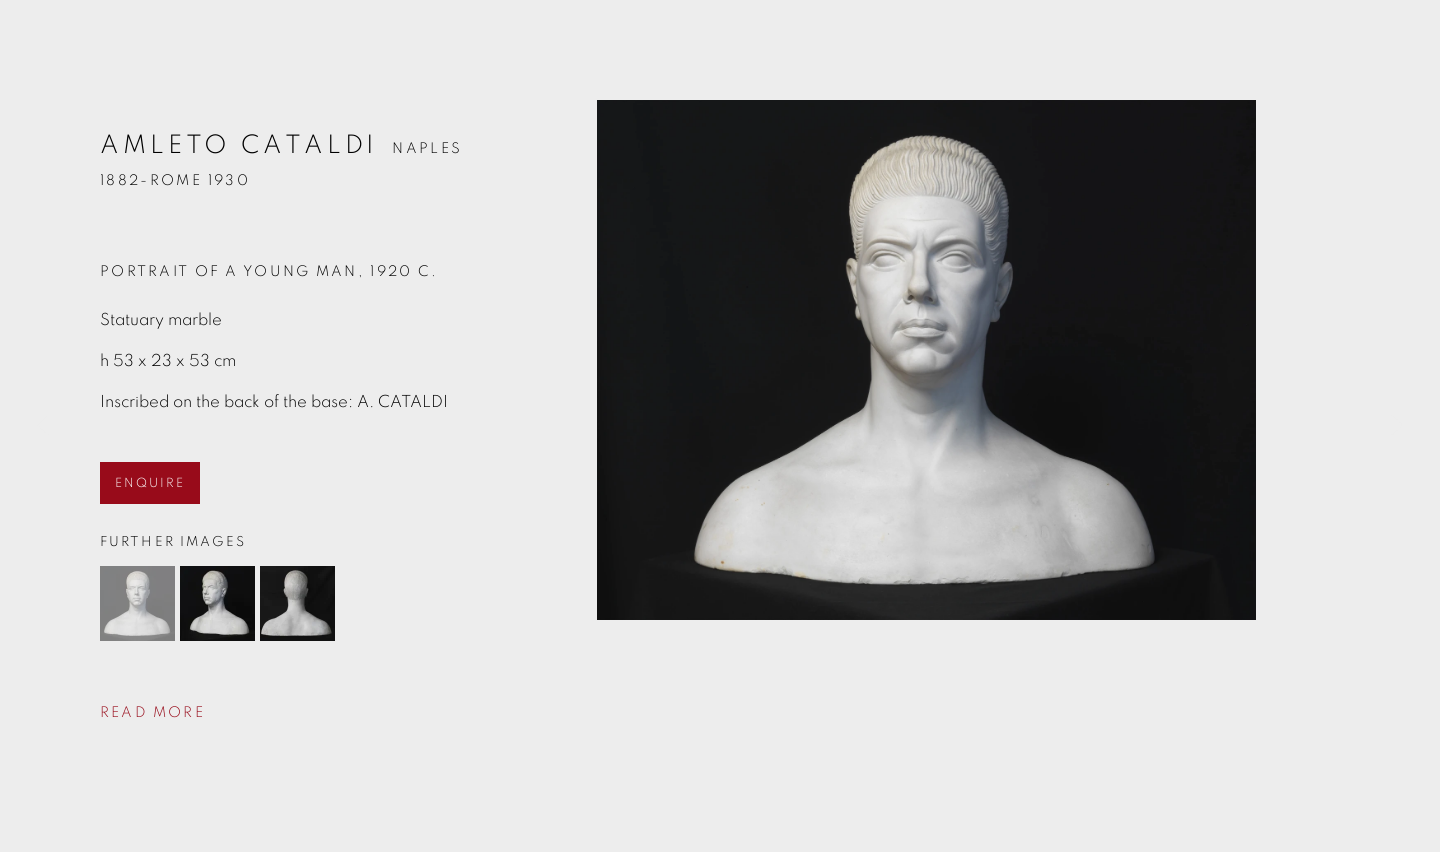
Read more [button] (152, 712)
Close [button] (1395, 45)
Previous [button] (43, 426)
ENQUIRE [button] (150, 483)
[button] (137, 603)
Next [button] (1397, 426)
